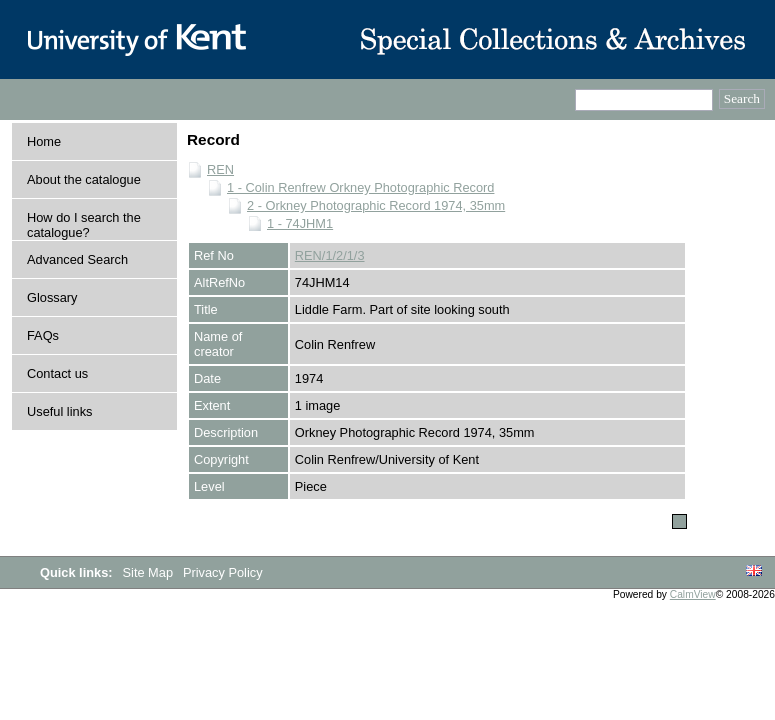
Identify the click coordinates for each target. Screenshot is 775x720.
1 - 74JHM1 (300, 223)
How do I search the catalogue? (84, 225)
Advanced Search (77, 259)
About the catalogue (84, 179)
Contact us (57, 373)
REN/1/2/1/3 (330, 255)
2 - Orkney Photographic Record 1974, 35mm (376, 205)
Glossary (52, 297)
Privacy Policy (223, 572)
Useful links (59, 411)
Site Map (150, 572)
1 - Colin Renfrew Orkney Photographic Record (360, 187)
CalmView (693, 594)
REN (220, 169)
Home (44, 141)
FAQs (43, 335)
